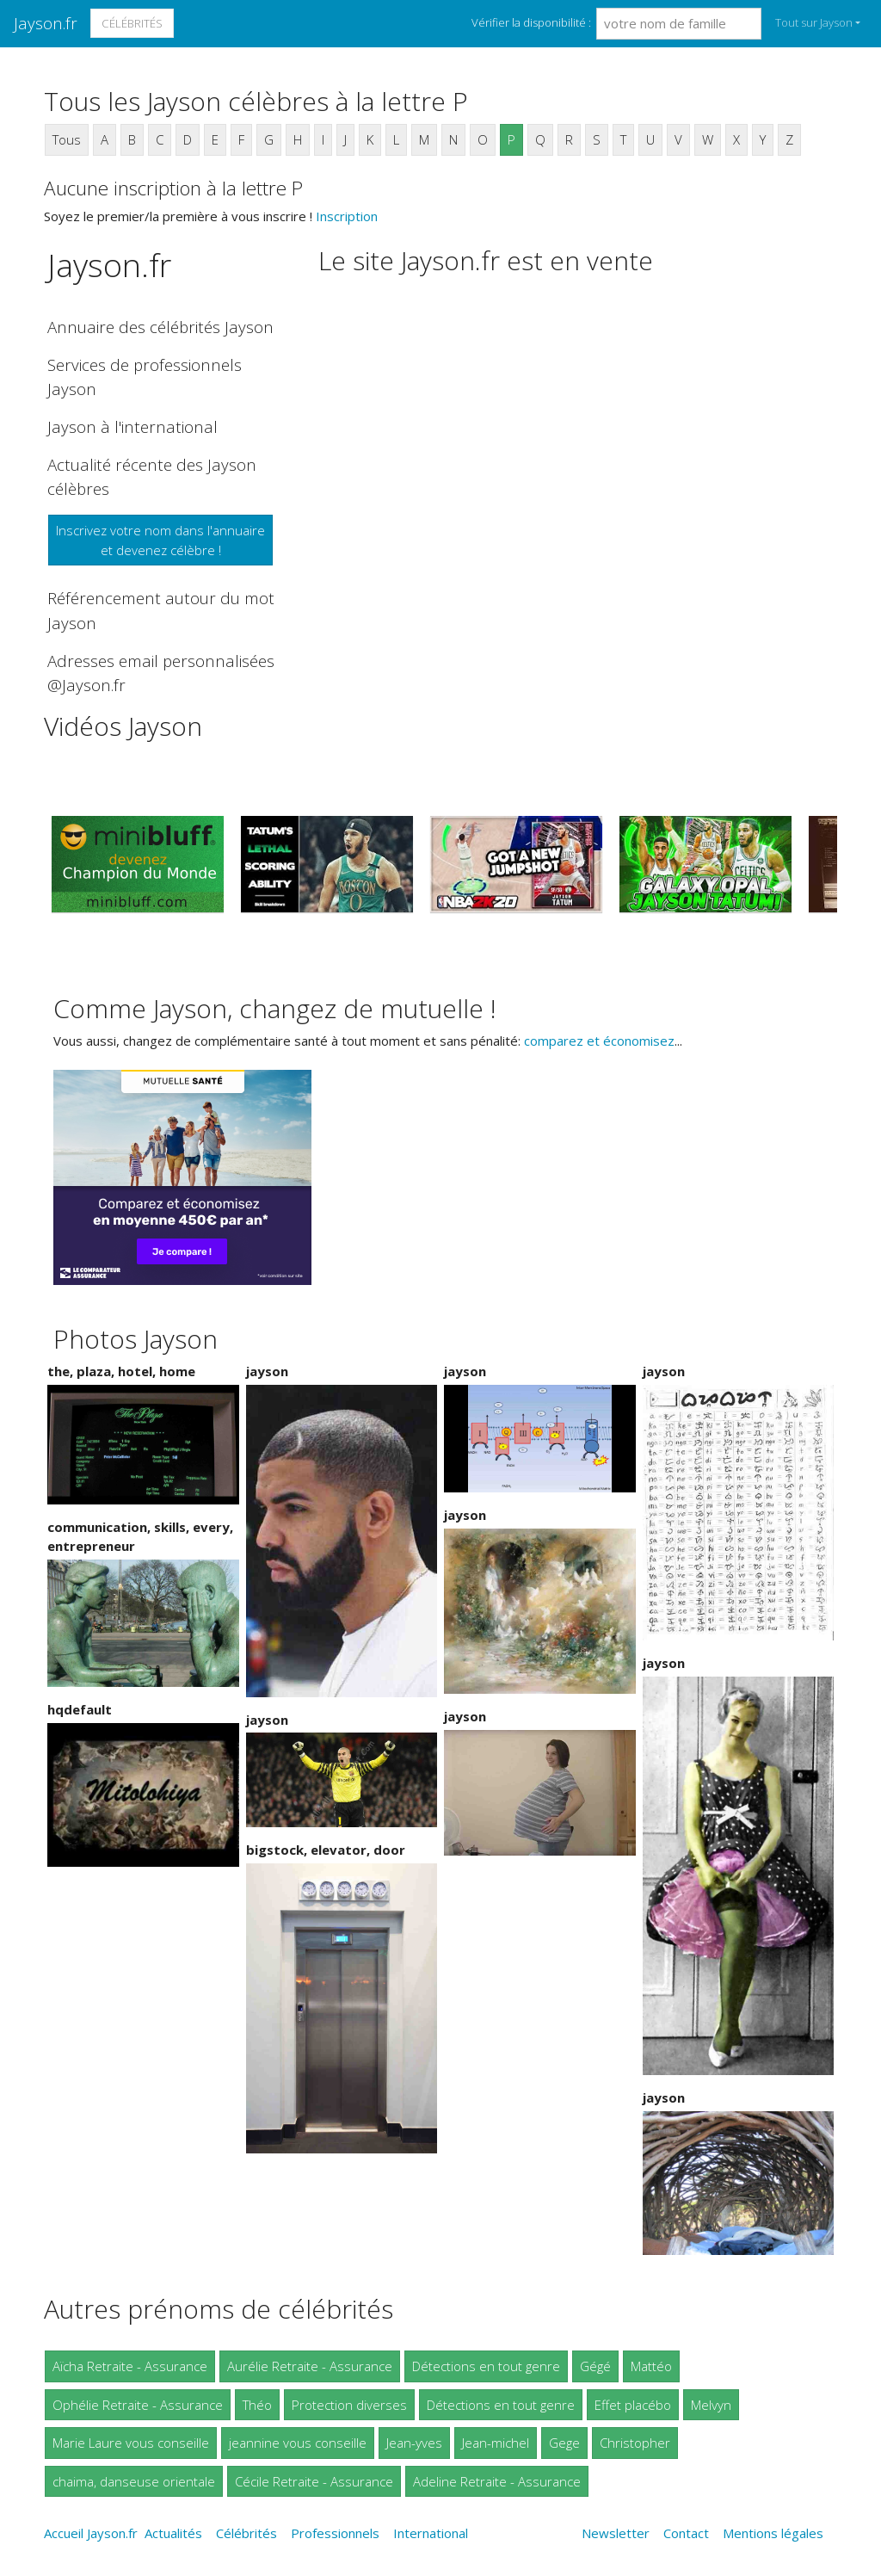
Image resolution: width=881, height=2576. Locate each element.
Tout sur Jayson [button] (814, 22)
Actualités (173, 2533)
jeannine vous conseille (298, 2442)
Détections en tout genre (486, 2366)
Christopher (635, 2442)
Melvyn (711, 2404)
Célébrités (132, 23)
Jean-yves (414, 2442)
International (430, 2533)
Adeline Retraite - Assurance (497, 2481)
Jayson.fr (45, 23)
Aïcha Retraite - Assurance (129, 2366)
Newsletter (616, 2533)
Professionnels (335, 2533)
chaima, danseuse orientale (133, 2481)
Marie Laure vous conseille (130, 2442)
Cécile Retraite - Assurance (314, 2481)
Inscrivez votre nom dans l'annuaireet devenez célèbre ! (160, 540)
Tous (66, 139)
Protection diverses (349, 2404)
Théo (257, 2404)
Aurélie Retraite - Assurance (309, 2366)
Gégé (595, 2366)
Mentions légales (773, 2533)
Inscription (347, 216)
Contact (686, 2533)
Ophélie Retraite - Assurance (137, 2404)
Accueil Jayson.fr (91, 2533)
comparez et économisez (599, 1040)
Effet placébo (633, 2404)
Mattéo (651, 2366)
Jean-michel (495, 2442)
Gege (564, 2442)
